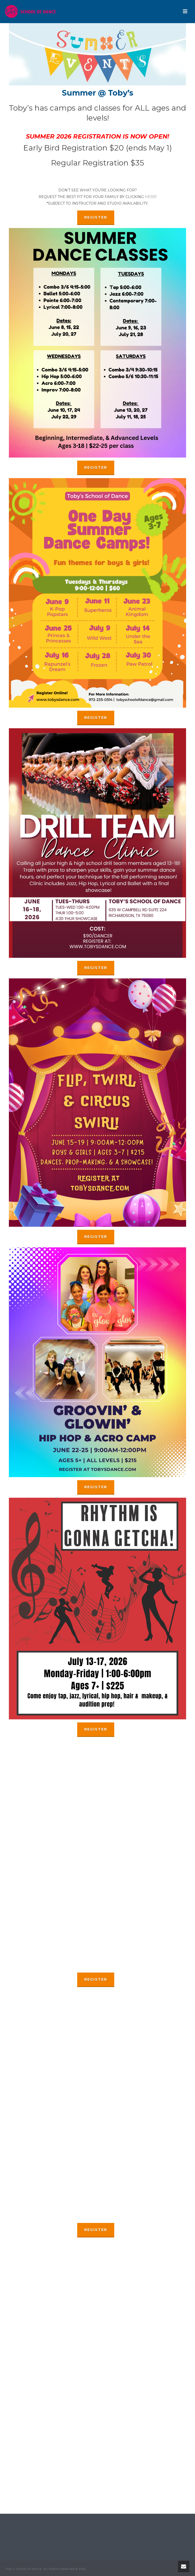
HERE (150, 196)
